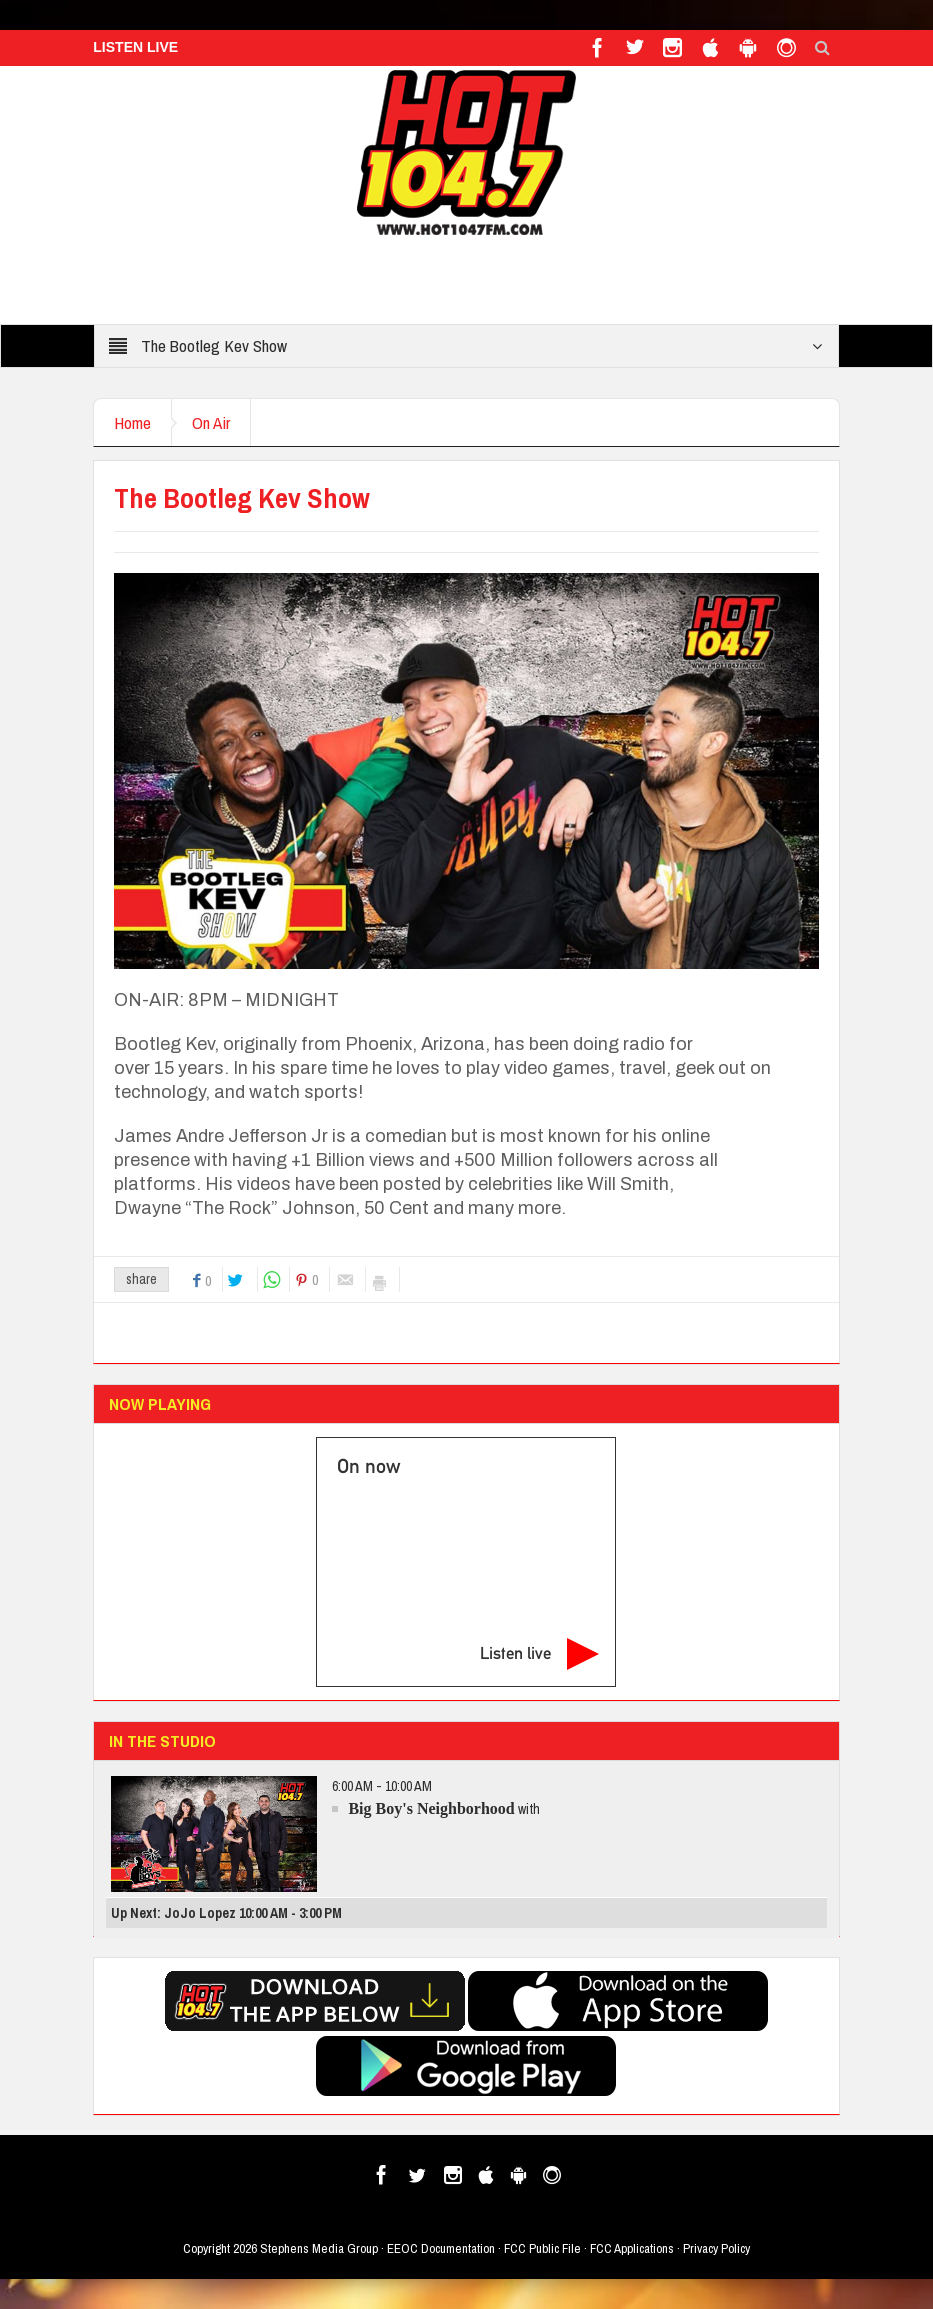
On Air (211, 422)
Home (132, 422)
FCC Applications (632, 2248)
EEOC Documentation (441, 2248)
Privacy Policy (716, 2248)
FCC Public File (542, 2248)
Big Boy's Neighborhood (431, 1808)
